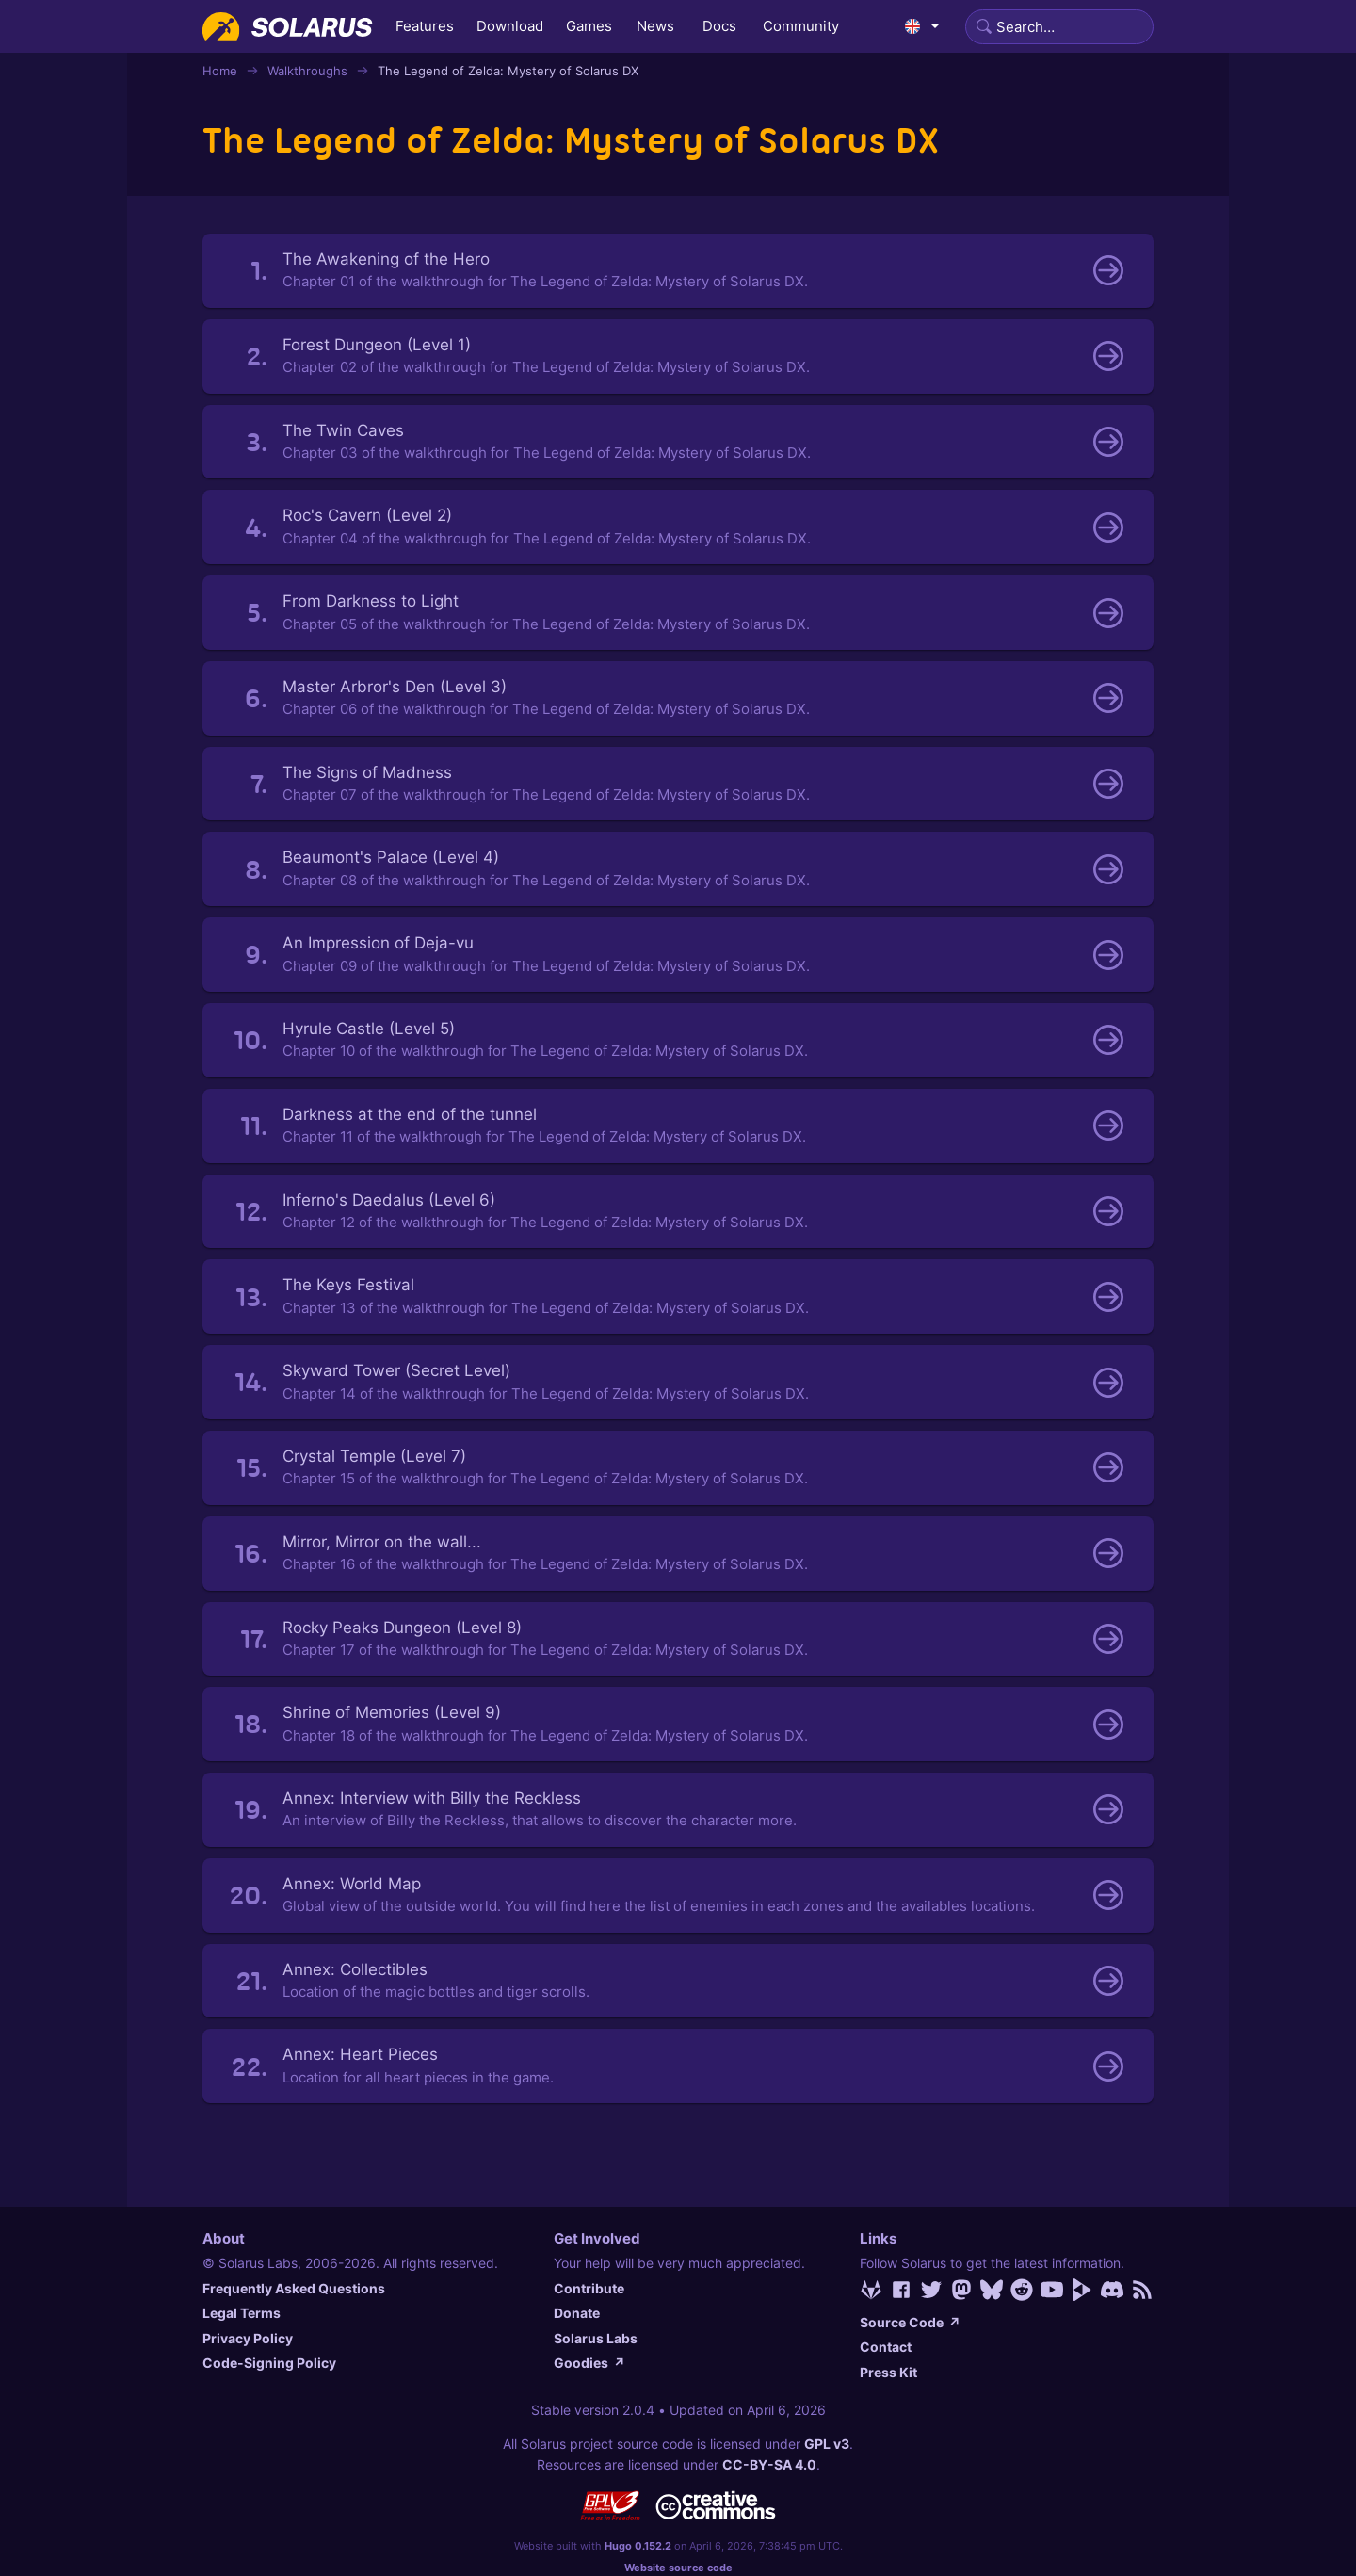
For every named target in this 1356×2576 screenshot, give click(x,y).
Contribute (589, 2288)
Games (589, 26)
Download (509, 26)
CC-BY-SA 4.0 (769, 2464)
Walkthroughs (307, 70)
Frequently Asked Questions (293, 2288)
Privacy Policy (247, 2338)
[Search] (1059, 26)
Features (425, 26)
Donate (577, 2313)
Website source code (678, 2567)
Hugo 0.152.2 (638, 2545)
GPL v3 (826, 2444)
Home (219, 70)
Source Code (910, 2322)
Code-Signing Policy (269, 2363)
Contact (886, 2347)
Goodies (589, 2363)
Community (801, 26)
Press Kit (888, 2372)
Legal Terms (241, 2313)
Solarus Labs (596, 2338)
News (655, 26)
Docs (719, 26)
